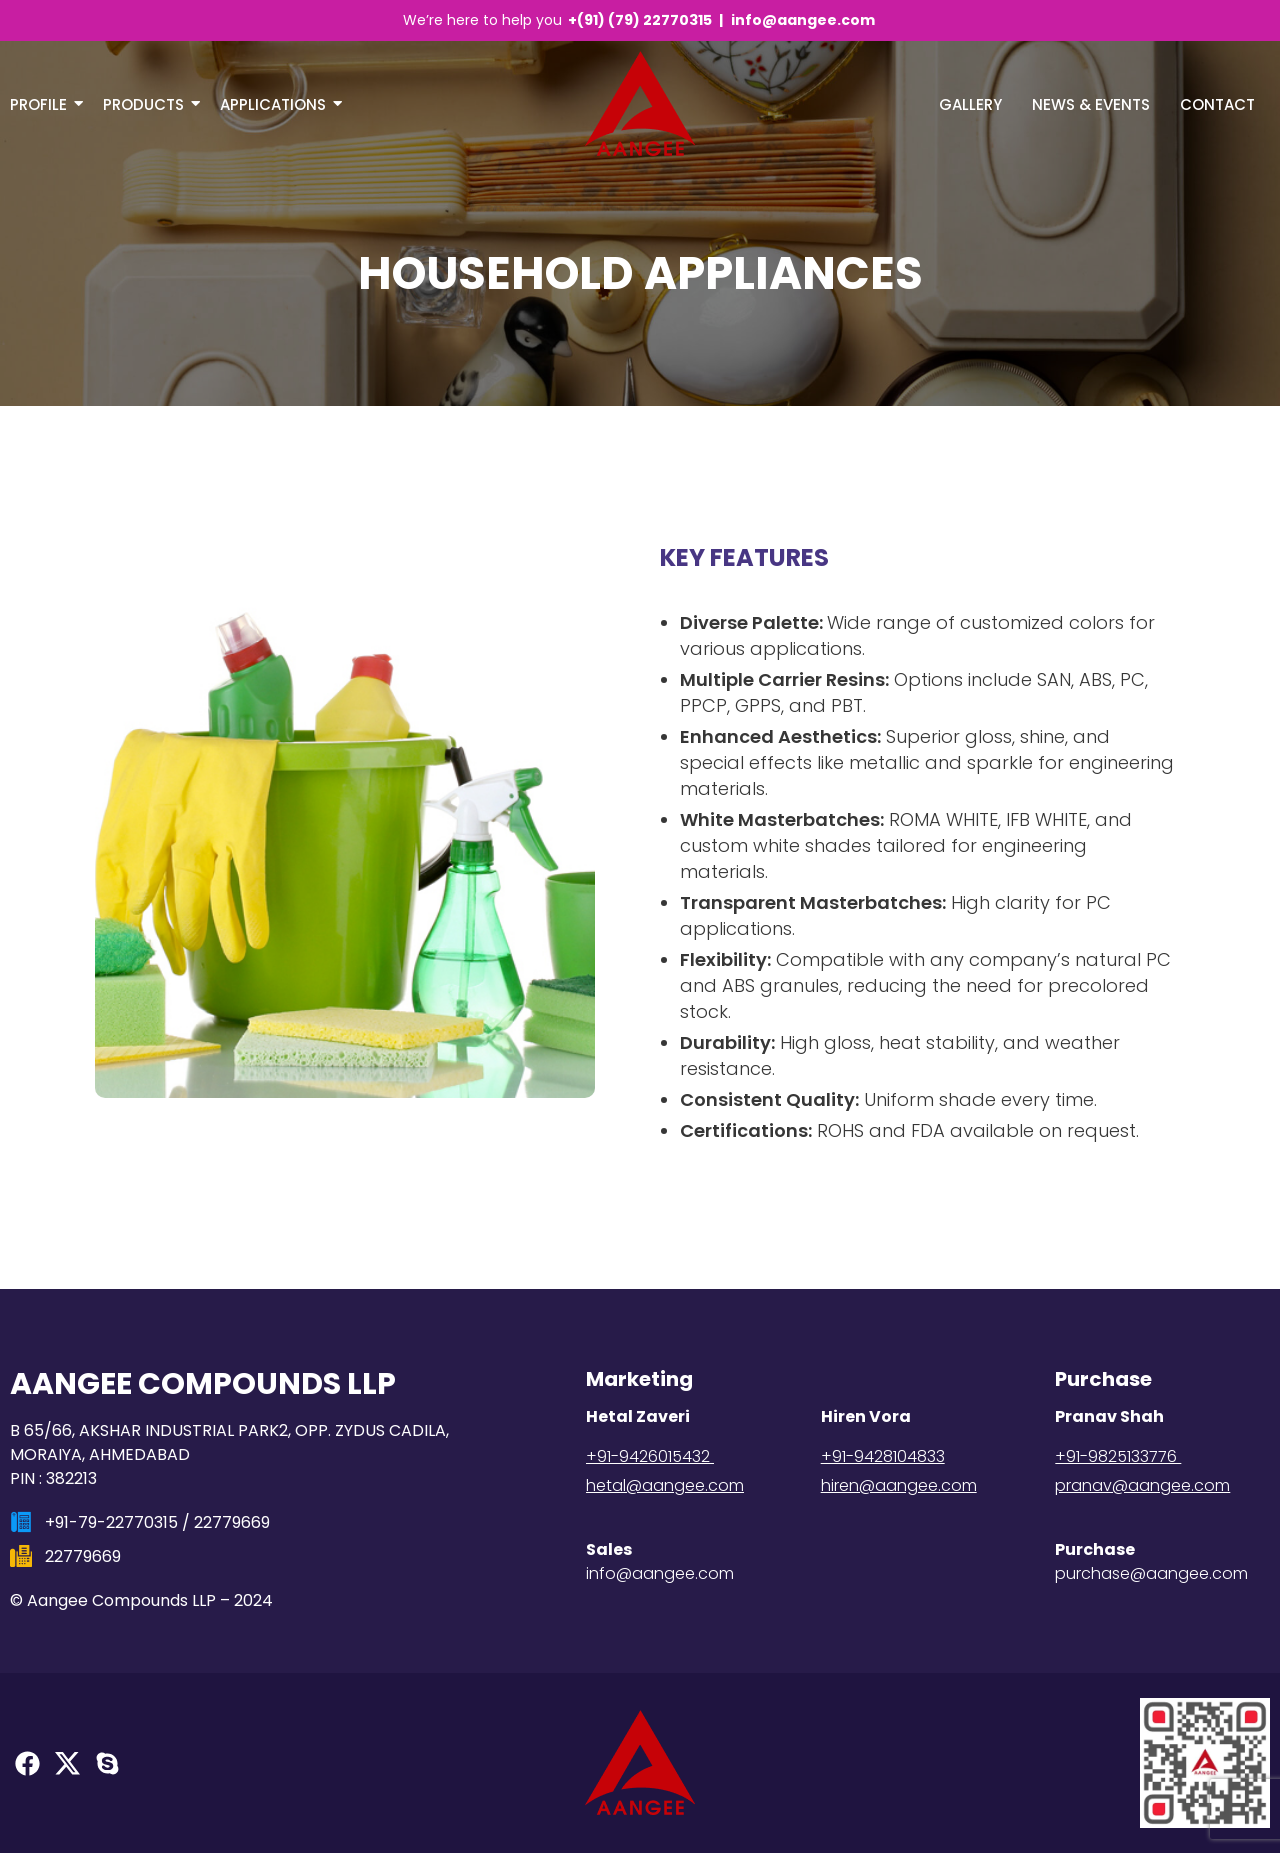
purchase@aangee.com (1151, 1573)
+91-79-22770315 (111, 1522)
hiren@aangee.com (899, 1485)
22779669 (232, 1522)
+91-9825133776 (1118, 1456)
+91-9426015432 (650, 1456)
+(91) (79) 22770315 (641, 20)
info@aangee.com (803, 20)
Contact (1217, 104)
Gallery (970, 104)
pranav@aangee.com (1142, 1485)
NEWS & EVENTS (1091, 104)
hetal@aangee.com (665, 1485)
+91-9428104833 (883, 1456)
